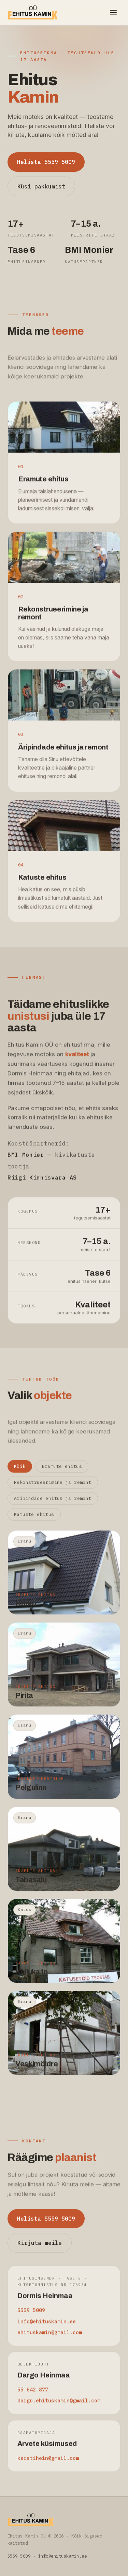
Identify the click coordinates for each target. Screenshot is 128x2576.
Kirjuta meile (39, 2249)
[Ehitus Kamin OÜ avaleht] (33, 12)
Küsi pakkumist (41, 186)
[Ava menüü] (113, 12)
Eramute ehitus (62, 1473)
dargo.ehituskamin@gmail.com (58, 2407)
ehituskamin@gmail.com (49, 2338)
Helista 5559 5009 (46, 161)
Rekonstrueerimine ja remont (52, 1489)
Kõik (20, 1473)
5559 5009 (31, 2317)
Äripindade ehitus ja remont (52, 1505)
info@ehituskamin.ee (46, 2328)
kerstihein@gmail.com (48, 2464)
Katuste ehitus (34, 1521)
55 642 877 (32, 2396)
